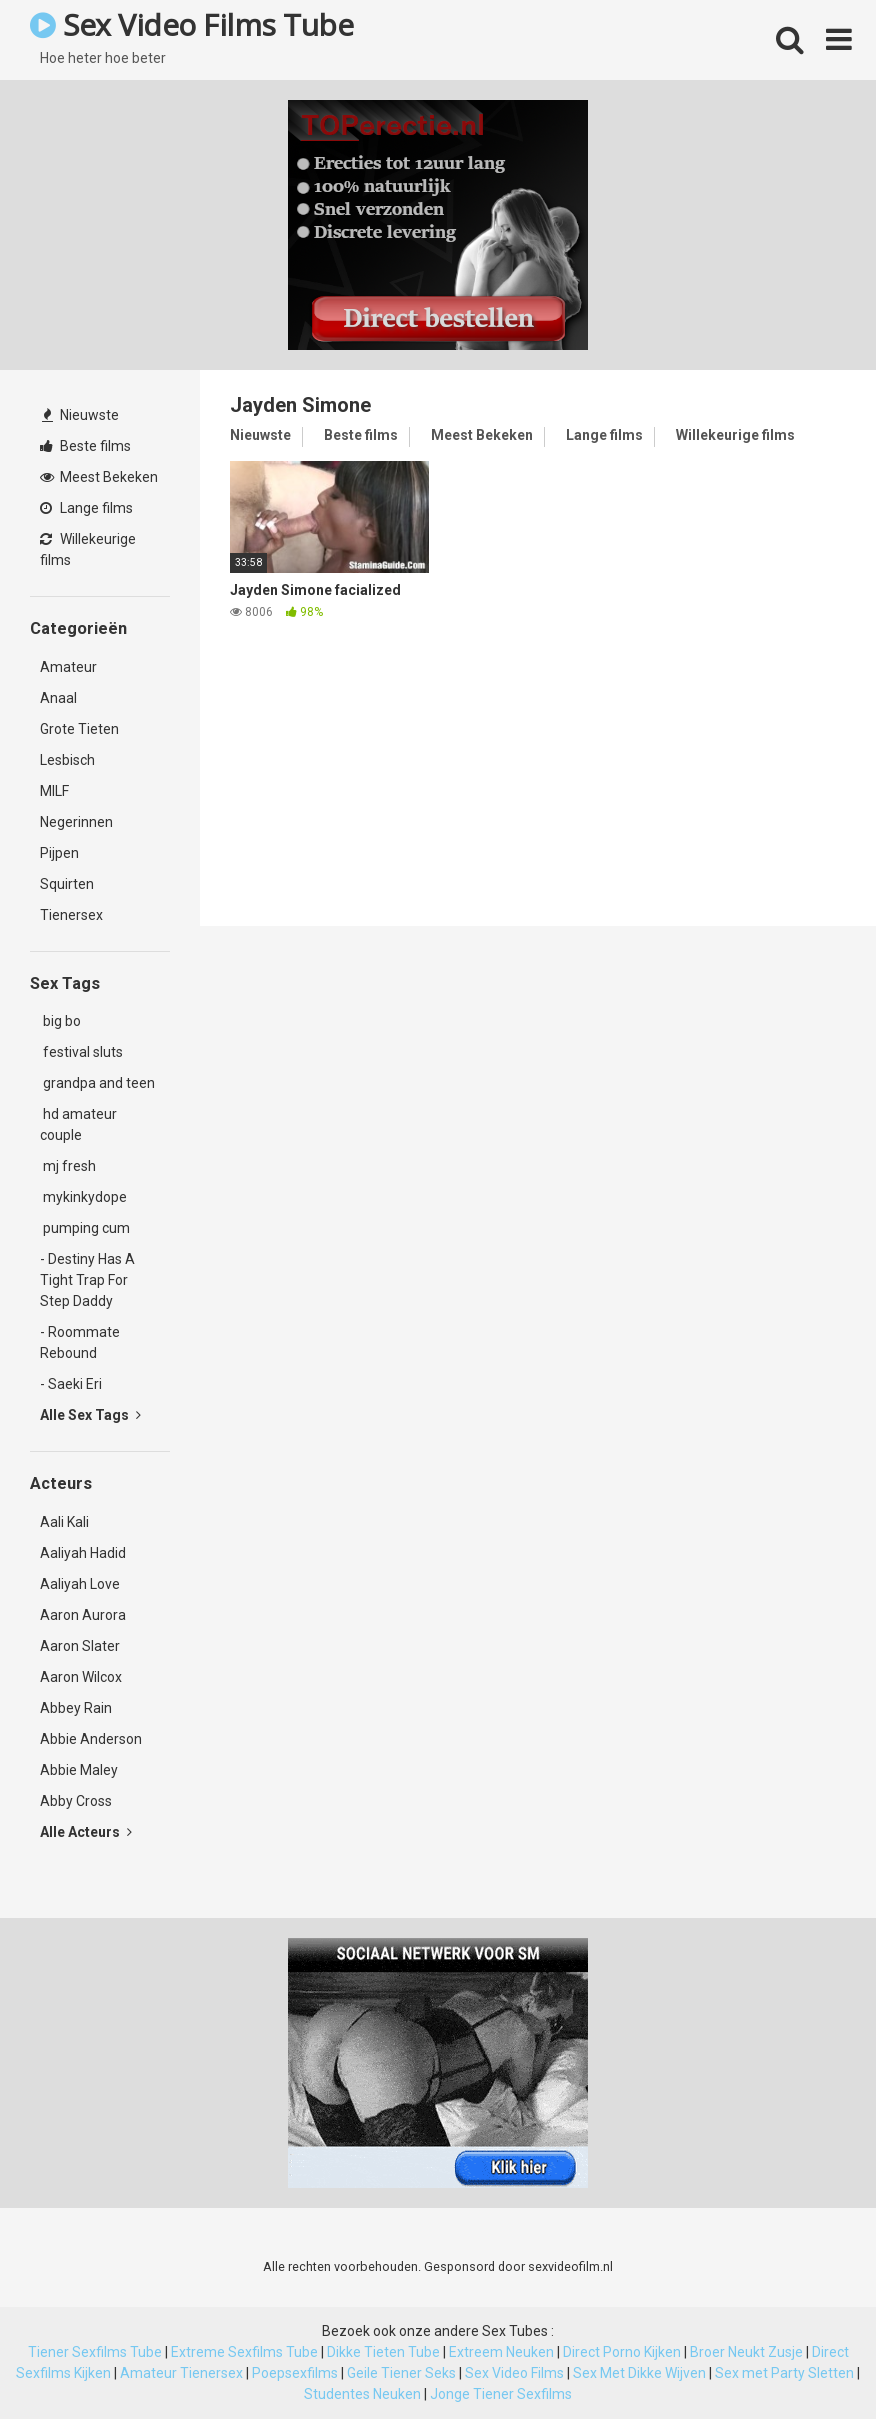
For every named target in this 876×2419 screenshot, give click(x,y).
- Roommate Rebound (80, 1342)
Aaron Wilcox (81, 1677)
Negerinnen (76, 822)
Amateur (68, 667)
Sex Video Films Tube (191, 24)
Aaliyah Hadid (83, 1553)
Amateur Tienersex (181, 2373)
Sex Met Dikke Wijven (639, 2373)
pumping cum (85, 1228)
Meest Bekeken (99, 477)
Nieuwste (80, 415)
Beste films (85, 446)
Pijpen (59, 853)
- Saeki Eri (71, 1384)
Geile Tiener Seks (401, 2373)
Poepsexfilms (295, 2373)
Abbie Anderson (91, 1739)
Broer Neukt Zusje (746, 2352)
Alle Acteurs (86, 1832)
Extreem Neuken (501, 2352)
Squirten (67, 884)
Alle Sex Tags (90, 1415)
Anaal (58, 698)
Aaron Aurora (83, 1615)
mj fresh (68, 1166)
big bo (60, 1021)
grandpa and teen (97, 1083)
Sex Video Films (514, 2373)
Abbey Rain (76, 1708)
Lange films (86, 508)
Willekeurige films (88, 549)
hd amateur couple (78, 1124)
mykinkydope (83, 1197)
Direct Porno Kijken (622, 2352)
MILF (54, 791)
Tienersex (71, 915)
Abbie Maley (79, 1770)
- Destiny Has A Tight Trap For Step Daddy (87, 1280)
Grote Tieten (79, 729)
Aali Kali (64, 1522)
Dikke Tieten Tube (383, 2352)
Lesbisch (67, 760)
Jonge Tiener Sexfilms (501, 2394)
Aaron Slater (80, 1646)
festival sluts (81, 1052)
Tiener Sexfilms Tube (95, 2352)
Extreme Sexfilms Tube (244, 2352)
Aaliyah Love (80, 1584)
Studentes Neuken (362, 2394)
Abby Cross (76, 1801)
